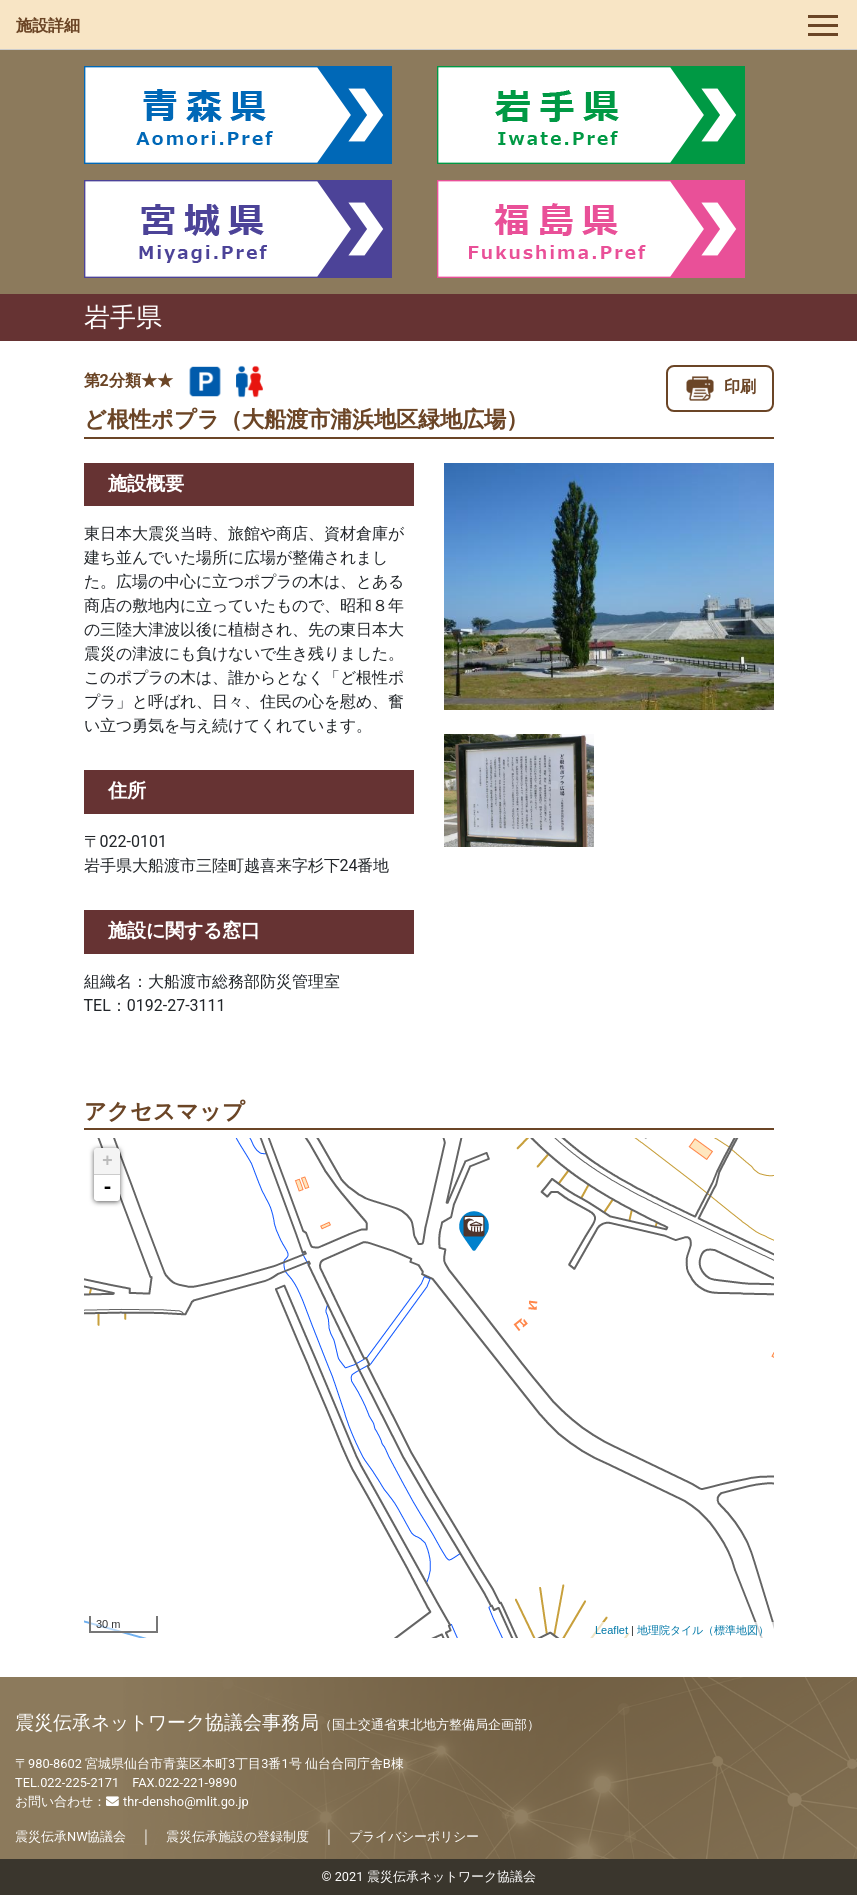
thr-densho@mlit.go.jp (177, 1801)
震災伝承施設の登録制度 (237, 1836)
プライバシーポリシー (414, 1836)
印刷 (720, 386)
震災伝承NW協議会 (70, 1836)
